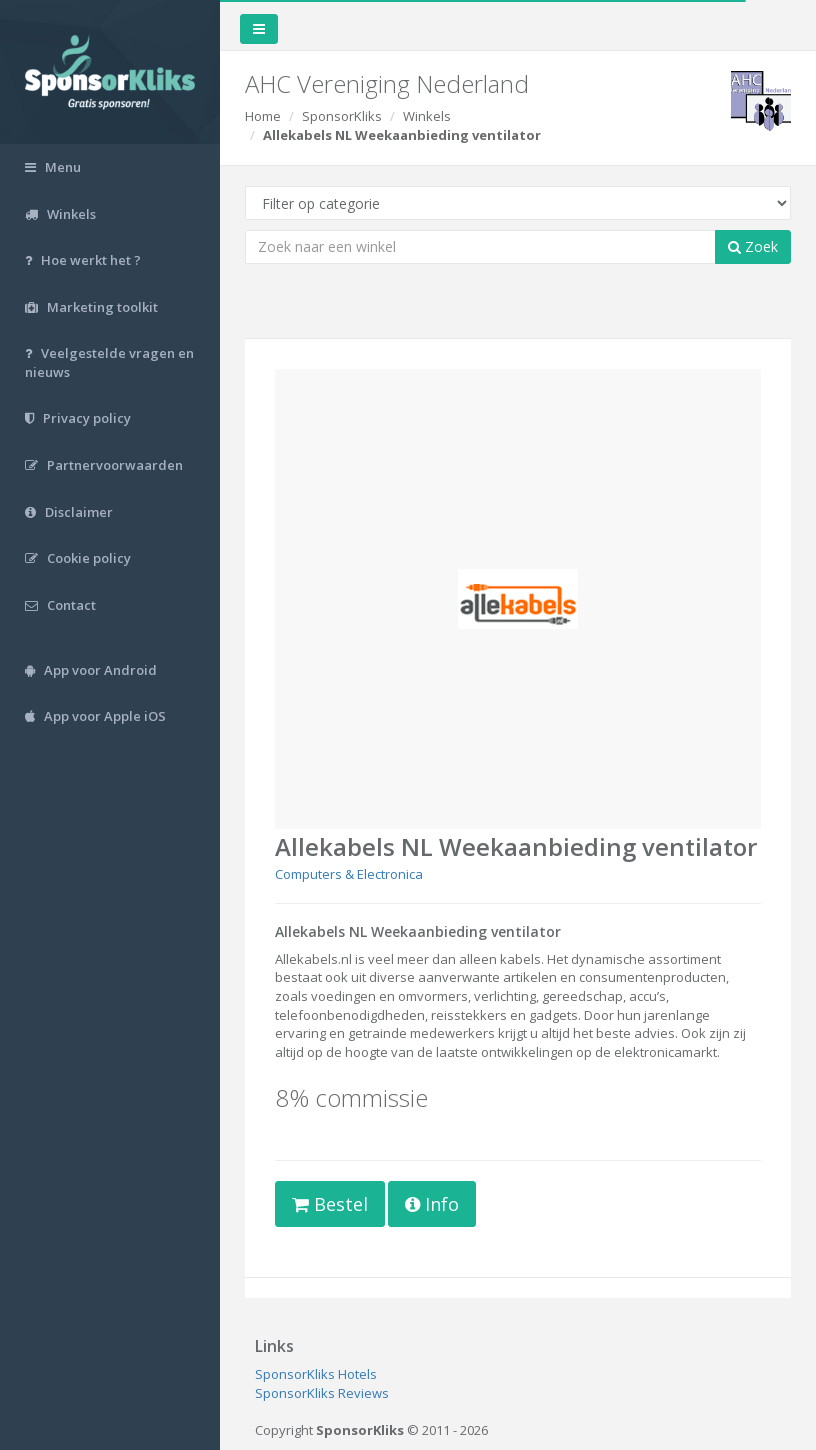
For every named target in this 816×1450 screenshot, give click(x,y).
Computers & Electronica (349, 874)
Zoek (753, 246)
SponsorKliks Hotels (316, 1374)
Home (263, 116)
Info (432, 1204)
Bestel (330, 1204)
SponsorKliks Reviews (322, 1393)
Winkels (427, 116)
